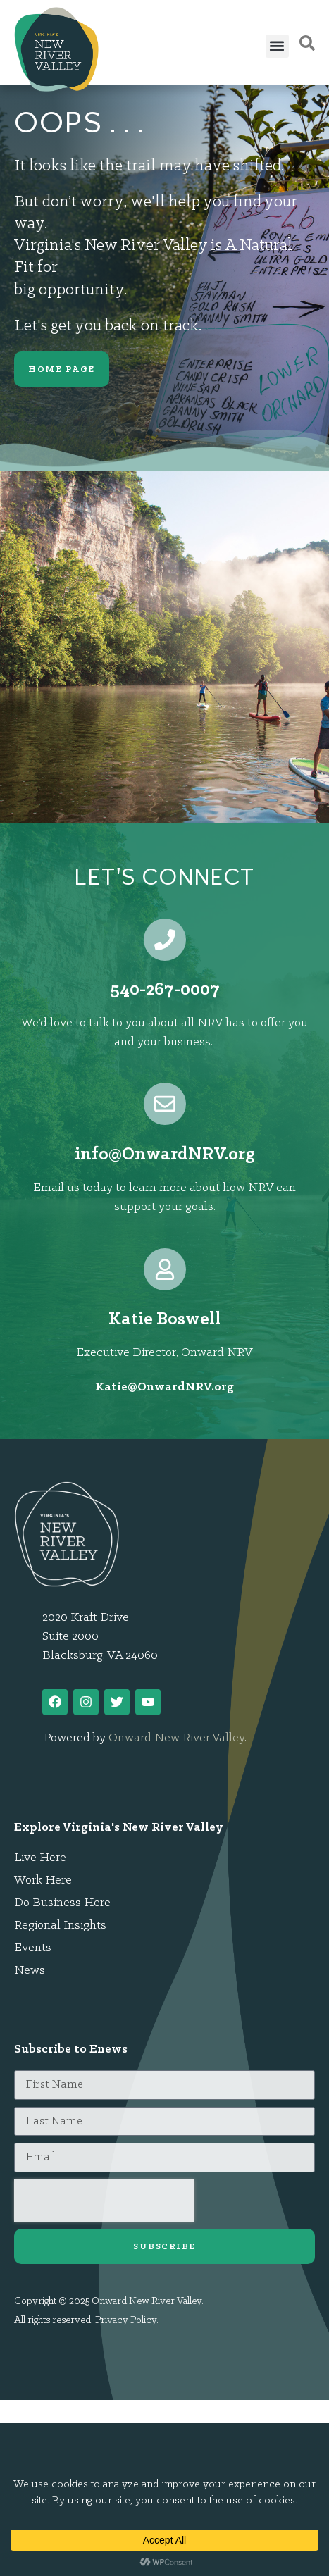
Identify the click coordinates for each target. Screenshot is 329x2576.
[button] (277, 46)
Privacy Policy (125, 2320)
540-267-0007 (165, 990)
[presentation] (104, 2200)
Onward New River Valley (176, 1738)
